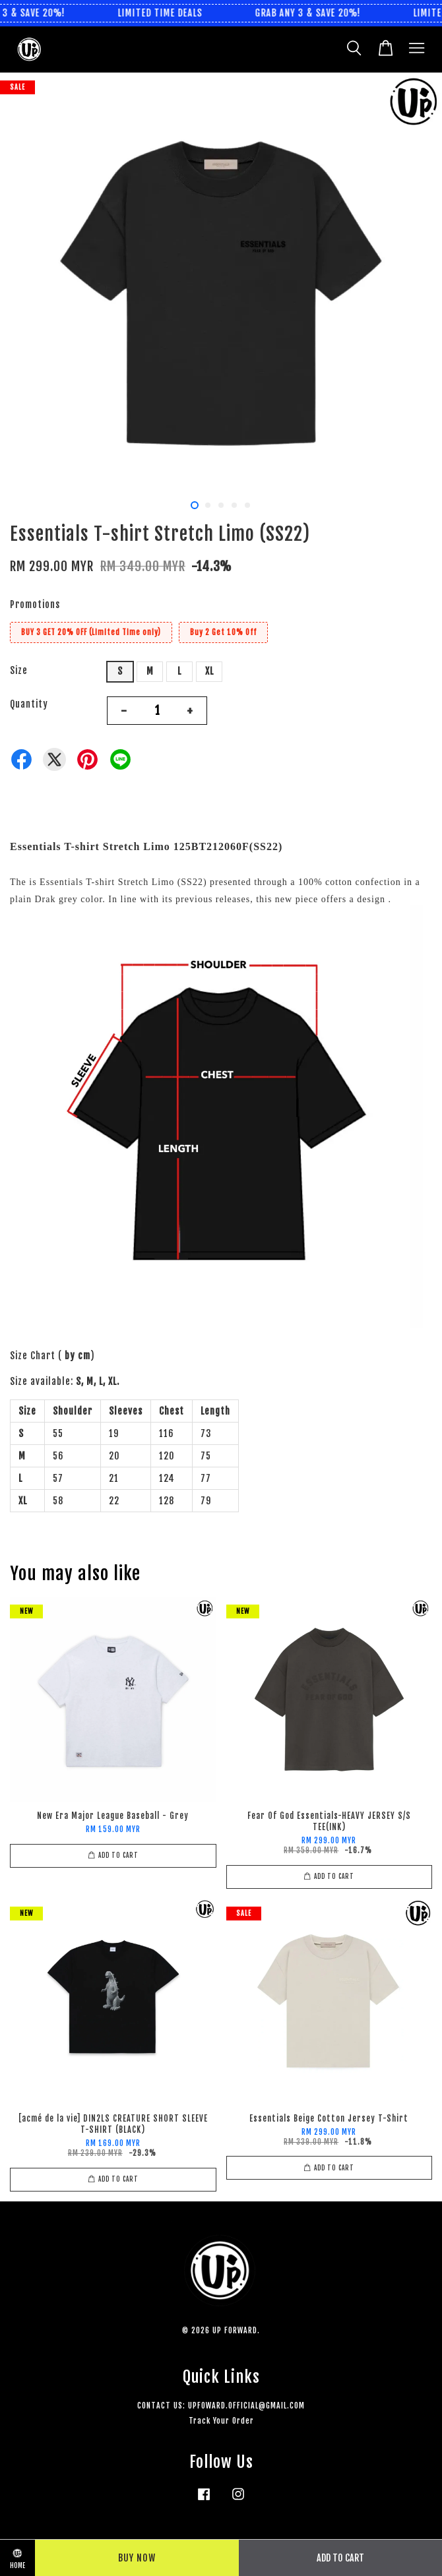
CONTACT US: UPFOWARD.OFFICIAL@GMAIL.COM (221, 2405)
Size (19, 670)
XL (209, 671)
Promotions (35, 604)
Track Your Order (221, 2421)
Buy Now (137, 2557)
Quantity (29, 704)
